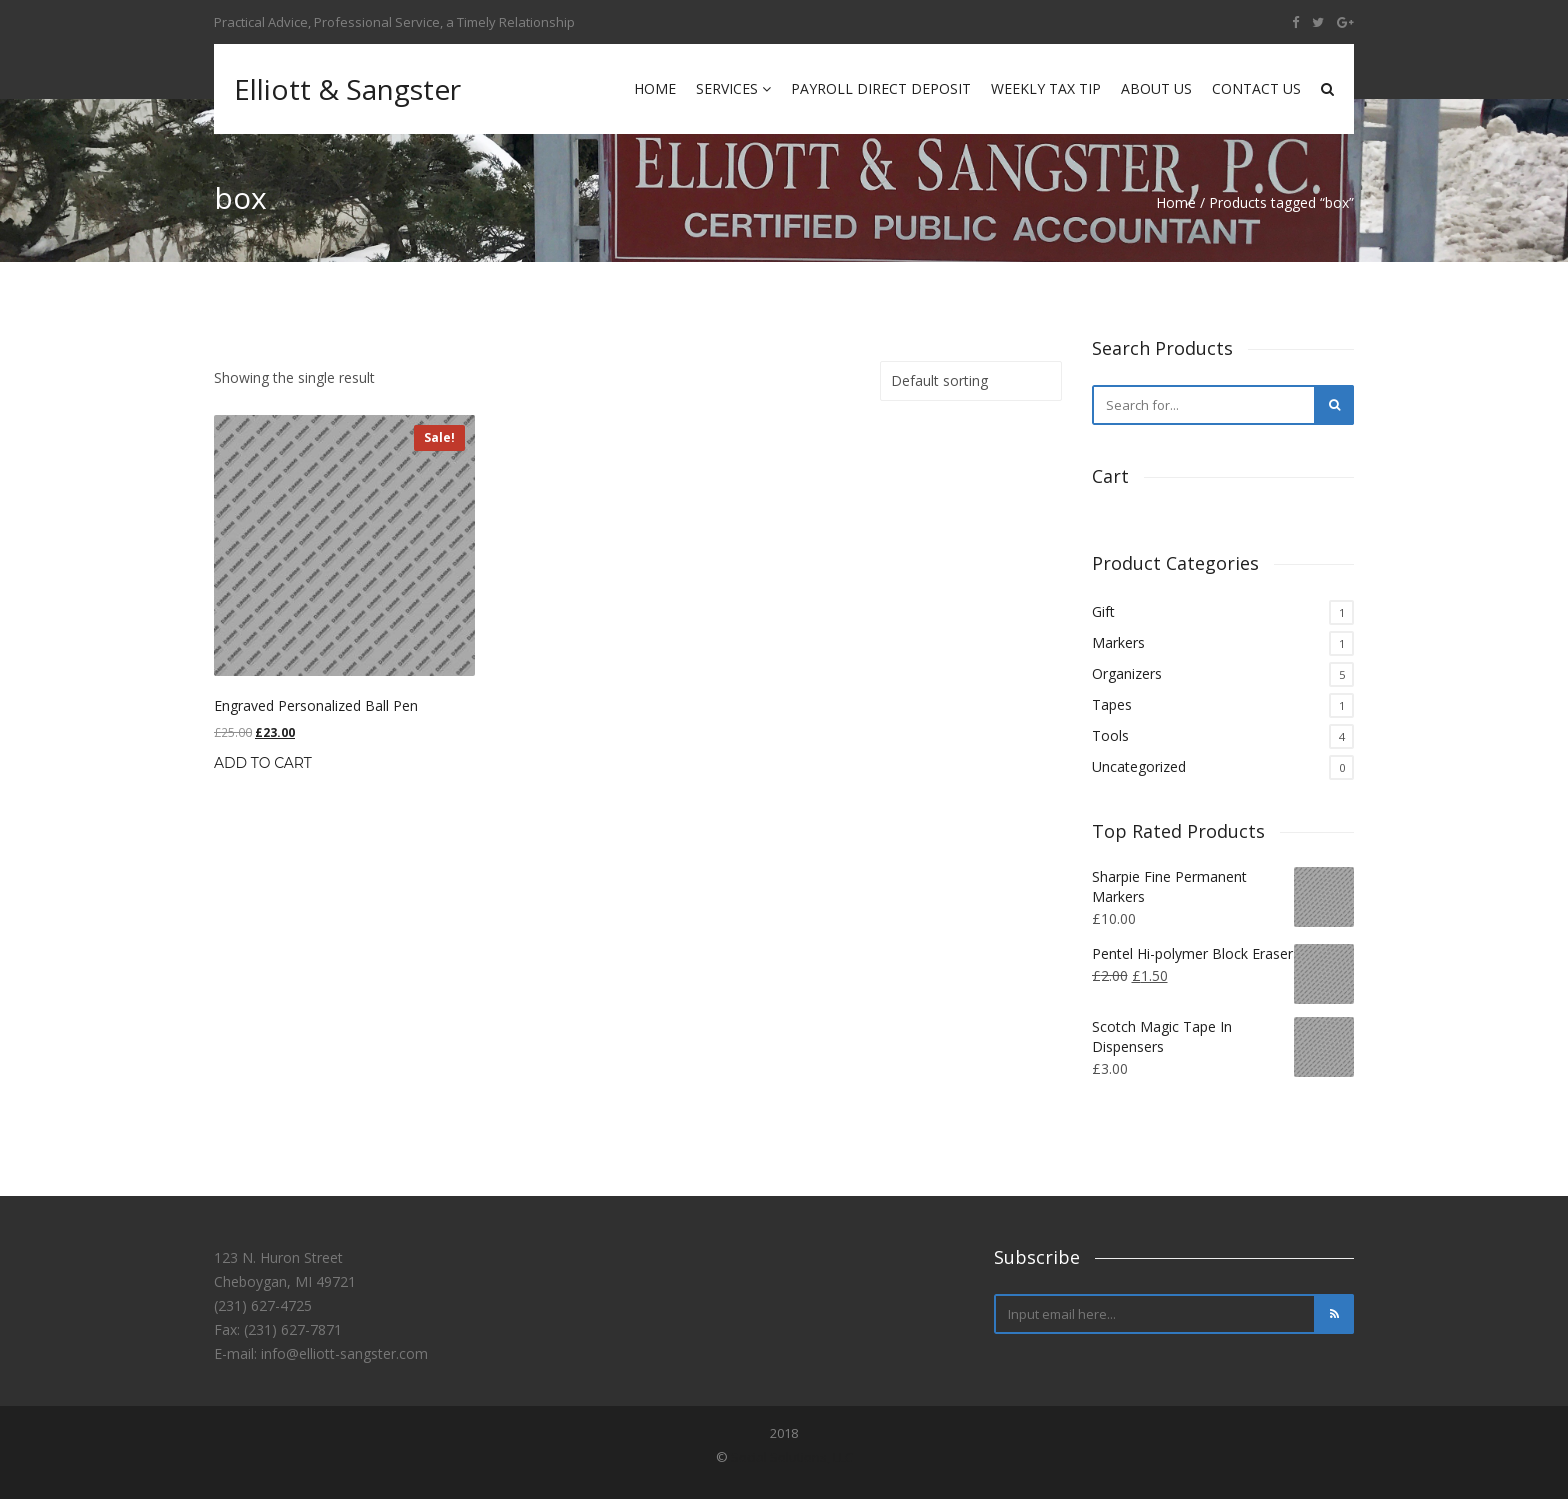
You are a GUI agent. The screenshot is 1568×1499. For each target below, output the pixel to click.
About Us (1156, 88)
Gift (1103, 611)
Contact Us (1256, 88)
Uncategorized (1139, 766)
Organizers (1127, 673)
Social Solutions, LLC (792, 1457)
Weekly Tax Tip (1046, 88)
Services (733, 88)
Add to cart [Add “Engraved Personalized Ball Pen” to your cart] (263, 763)
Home (655, 88)
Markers (1118, 642)
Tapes (1112, 704)
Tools (1110, 735)
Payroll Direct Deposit (881, 88)
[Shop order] (971, 381)
